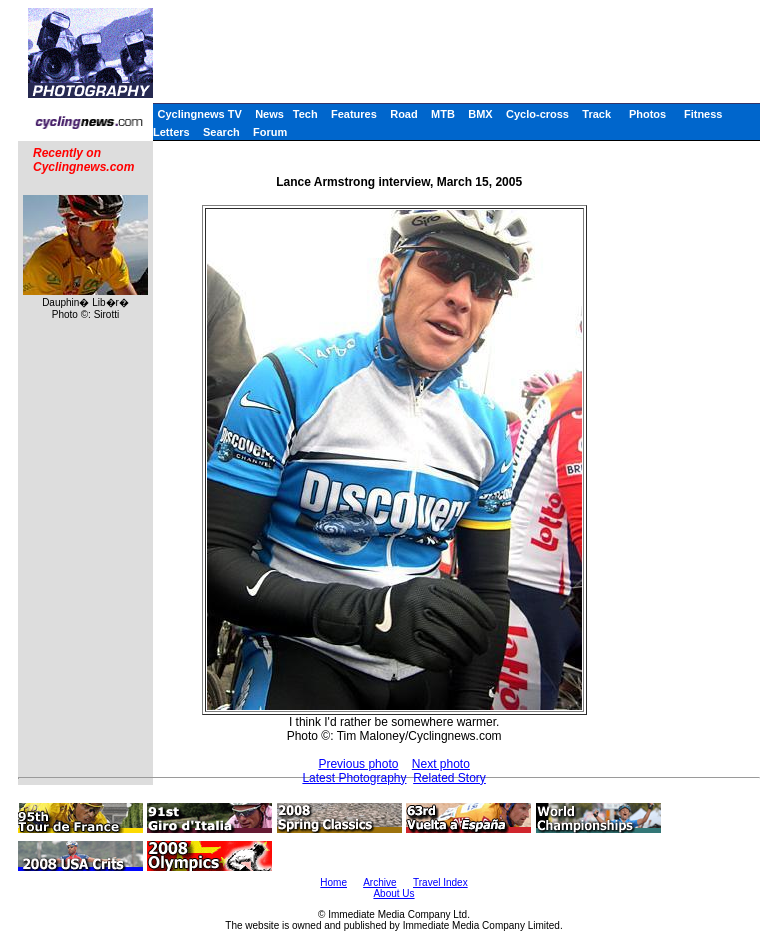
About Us (393, 893)
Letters (171, 132)
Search (221, 132)
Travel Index (440, 882)
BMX (480, 114)
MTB (443, 114)
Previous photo (358, 764)
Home (333, 882)
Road (404, 114)
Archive (379, 882)
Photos (647, 114)
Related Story (449, 778)
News (269, 114)
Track (596, 114)
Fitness (703, 114)
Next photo (441, 764)
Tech (305, 114)
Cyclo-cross (537, 114)
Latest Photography (354, 778)
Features (354, 114)
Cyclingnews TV (199, 114)
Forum (270, 132)
